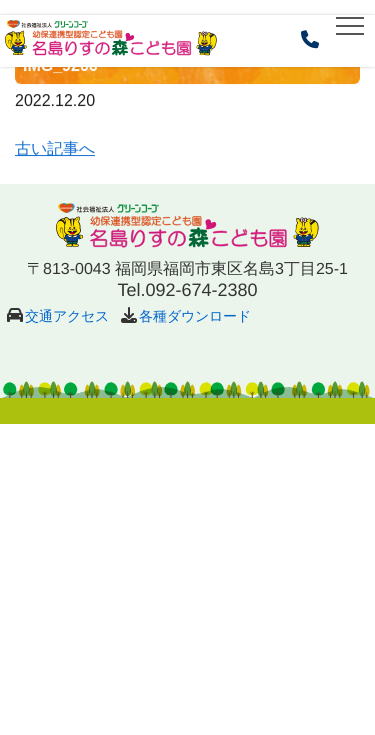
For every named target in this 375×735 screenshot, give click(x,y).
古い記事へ (55, 149)
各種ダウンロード (195, 316)
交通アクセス (67, 316)
